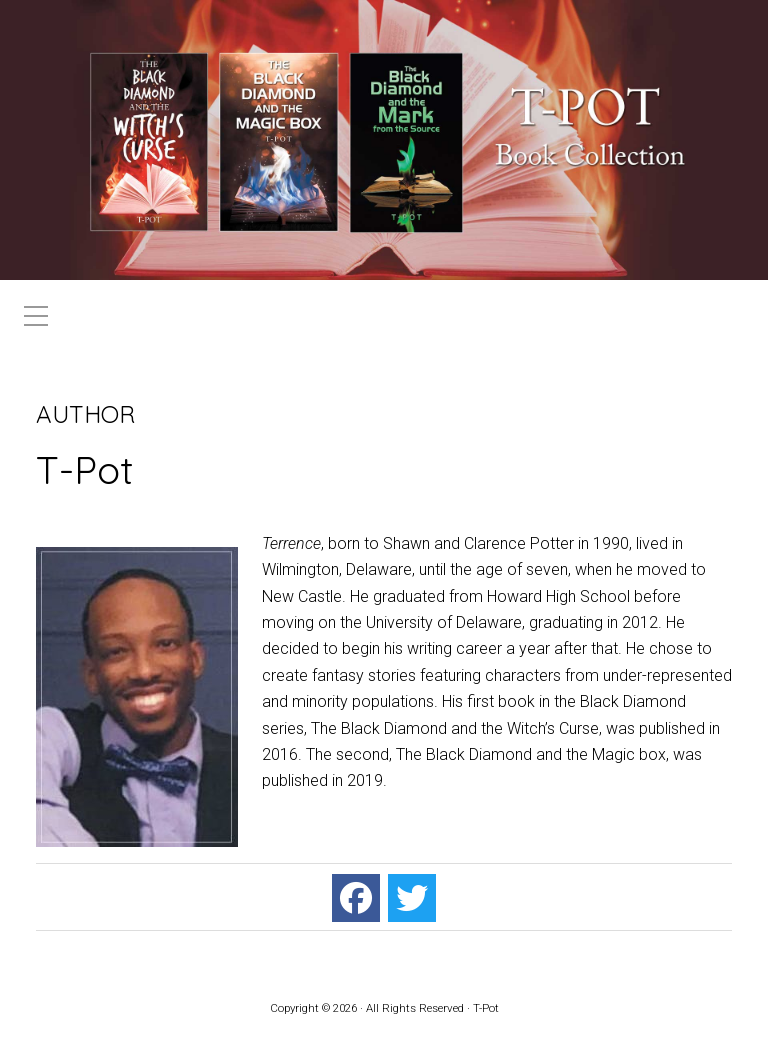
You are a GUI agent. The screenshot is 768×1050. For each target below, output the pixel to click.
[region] (384, 140)
